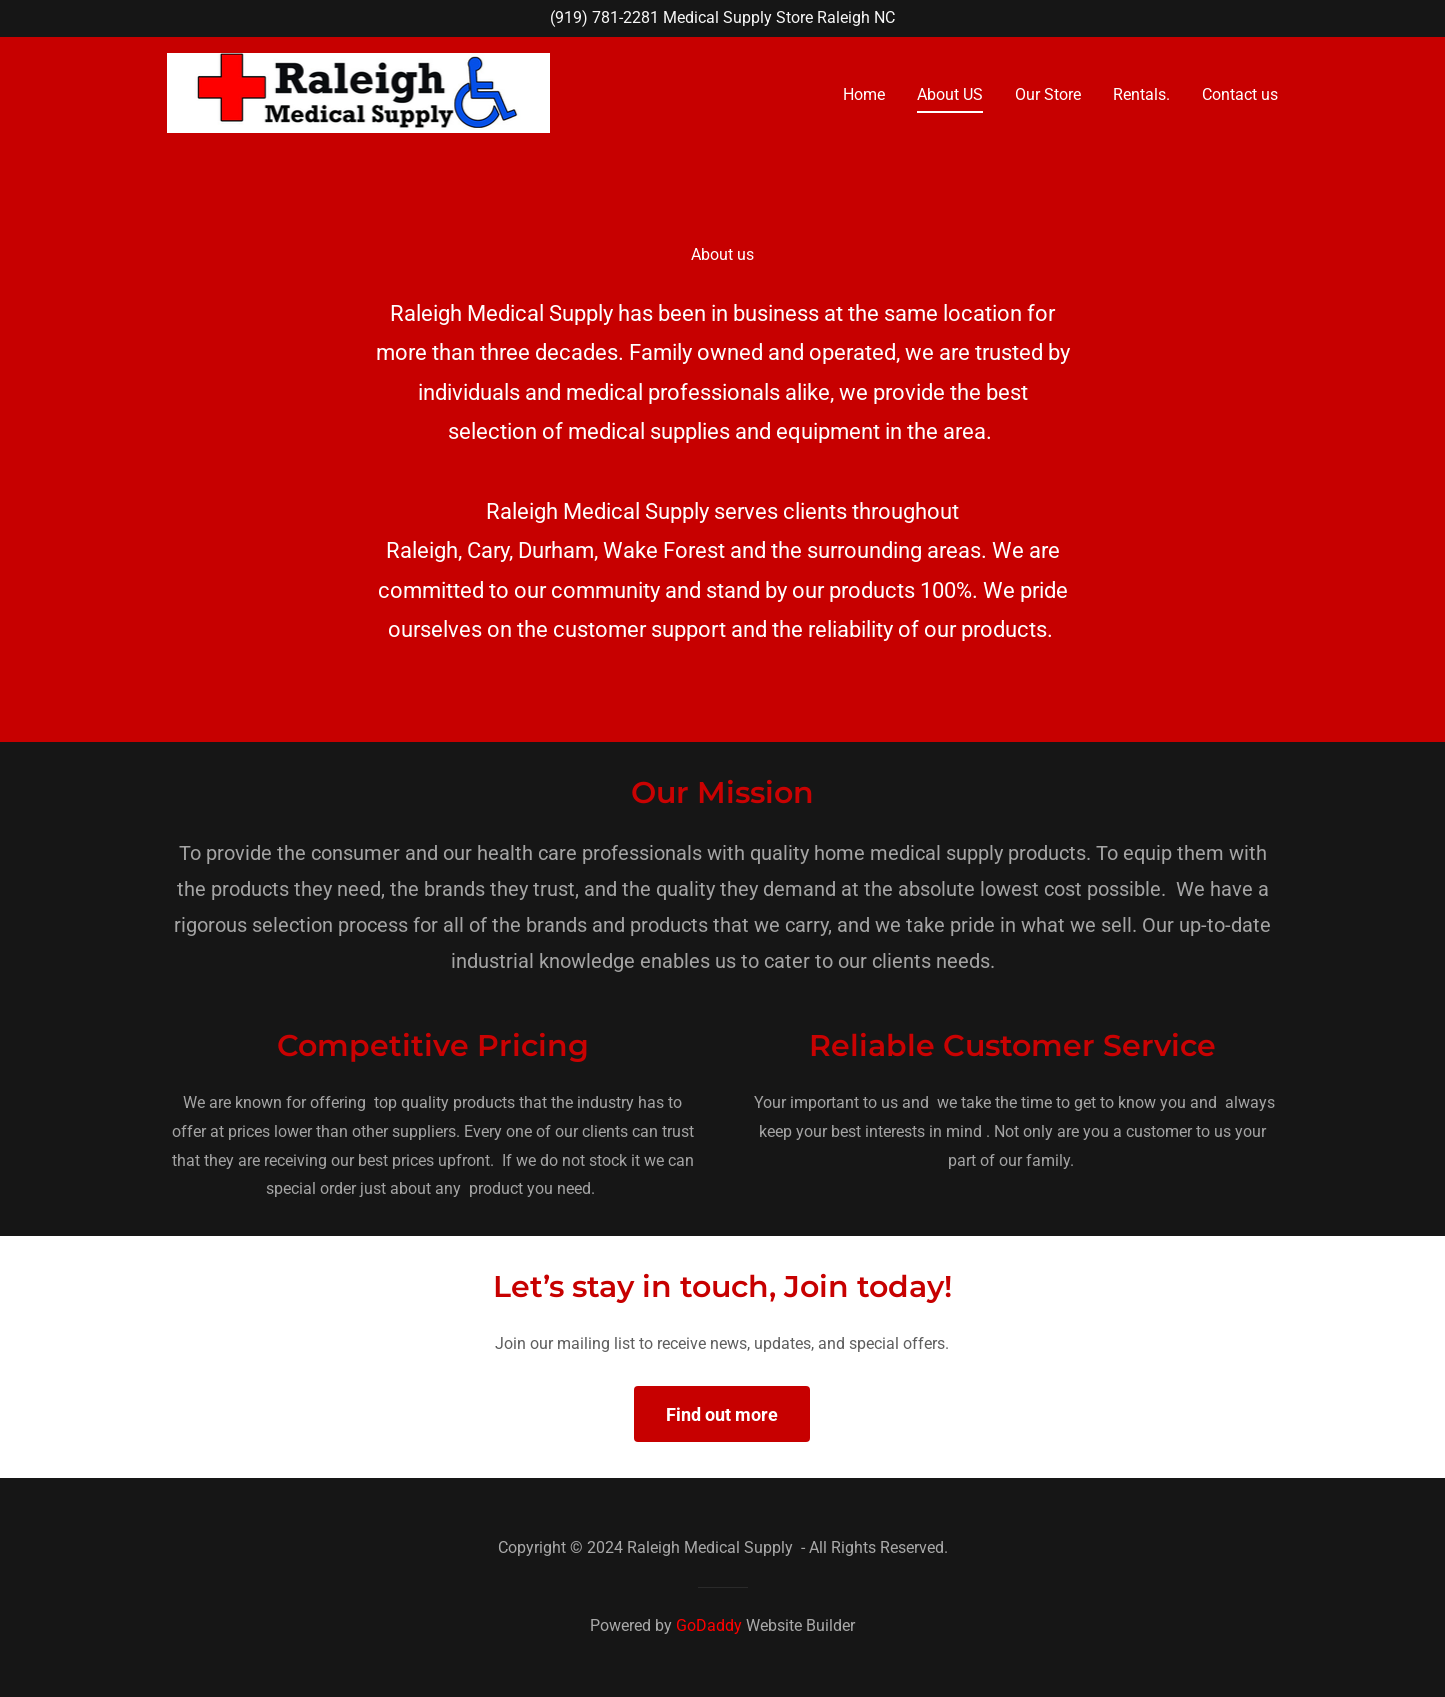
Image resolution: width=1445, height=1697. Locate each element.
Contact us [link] (1240, 94)
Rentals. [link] (1141, 94)
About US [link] (950, 94)
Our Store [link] (1048, 94)
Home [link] (864, 94)
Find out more (722, 1414)
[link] (359, 91)
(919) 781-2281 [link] (604, 17)
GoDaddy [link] (709, 1625)
